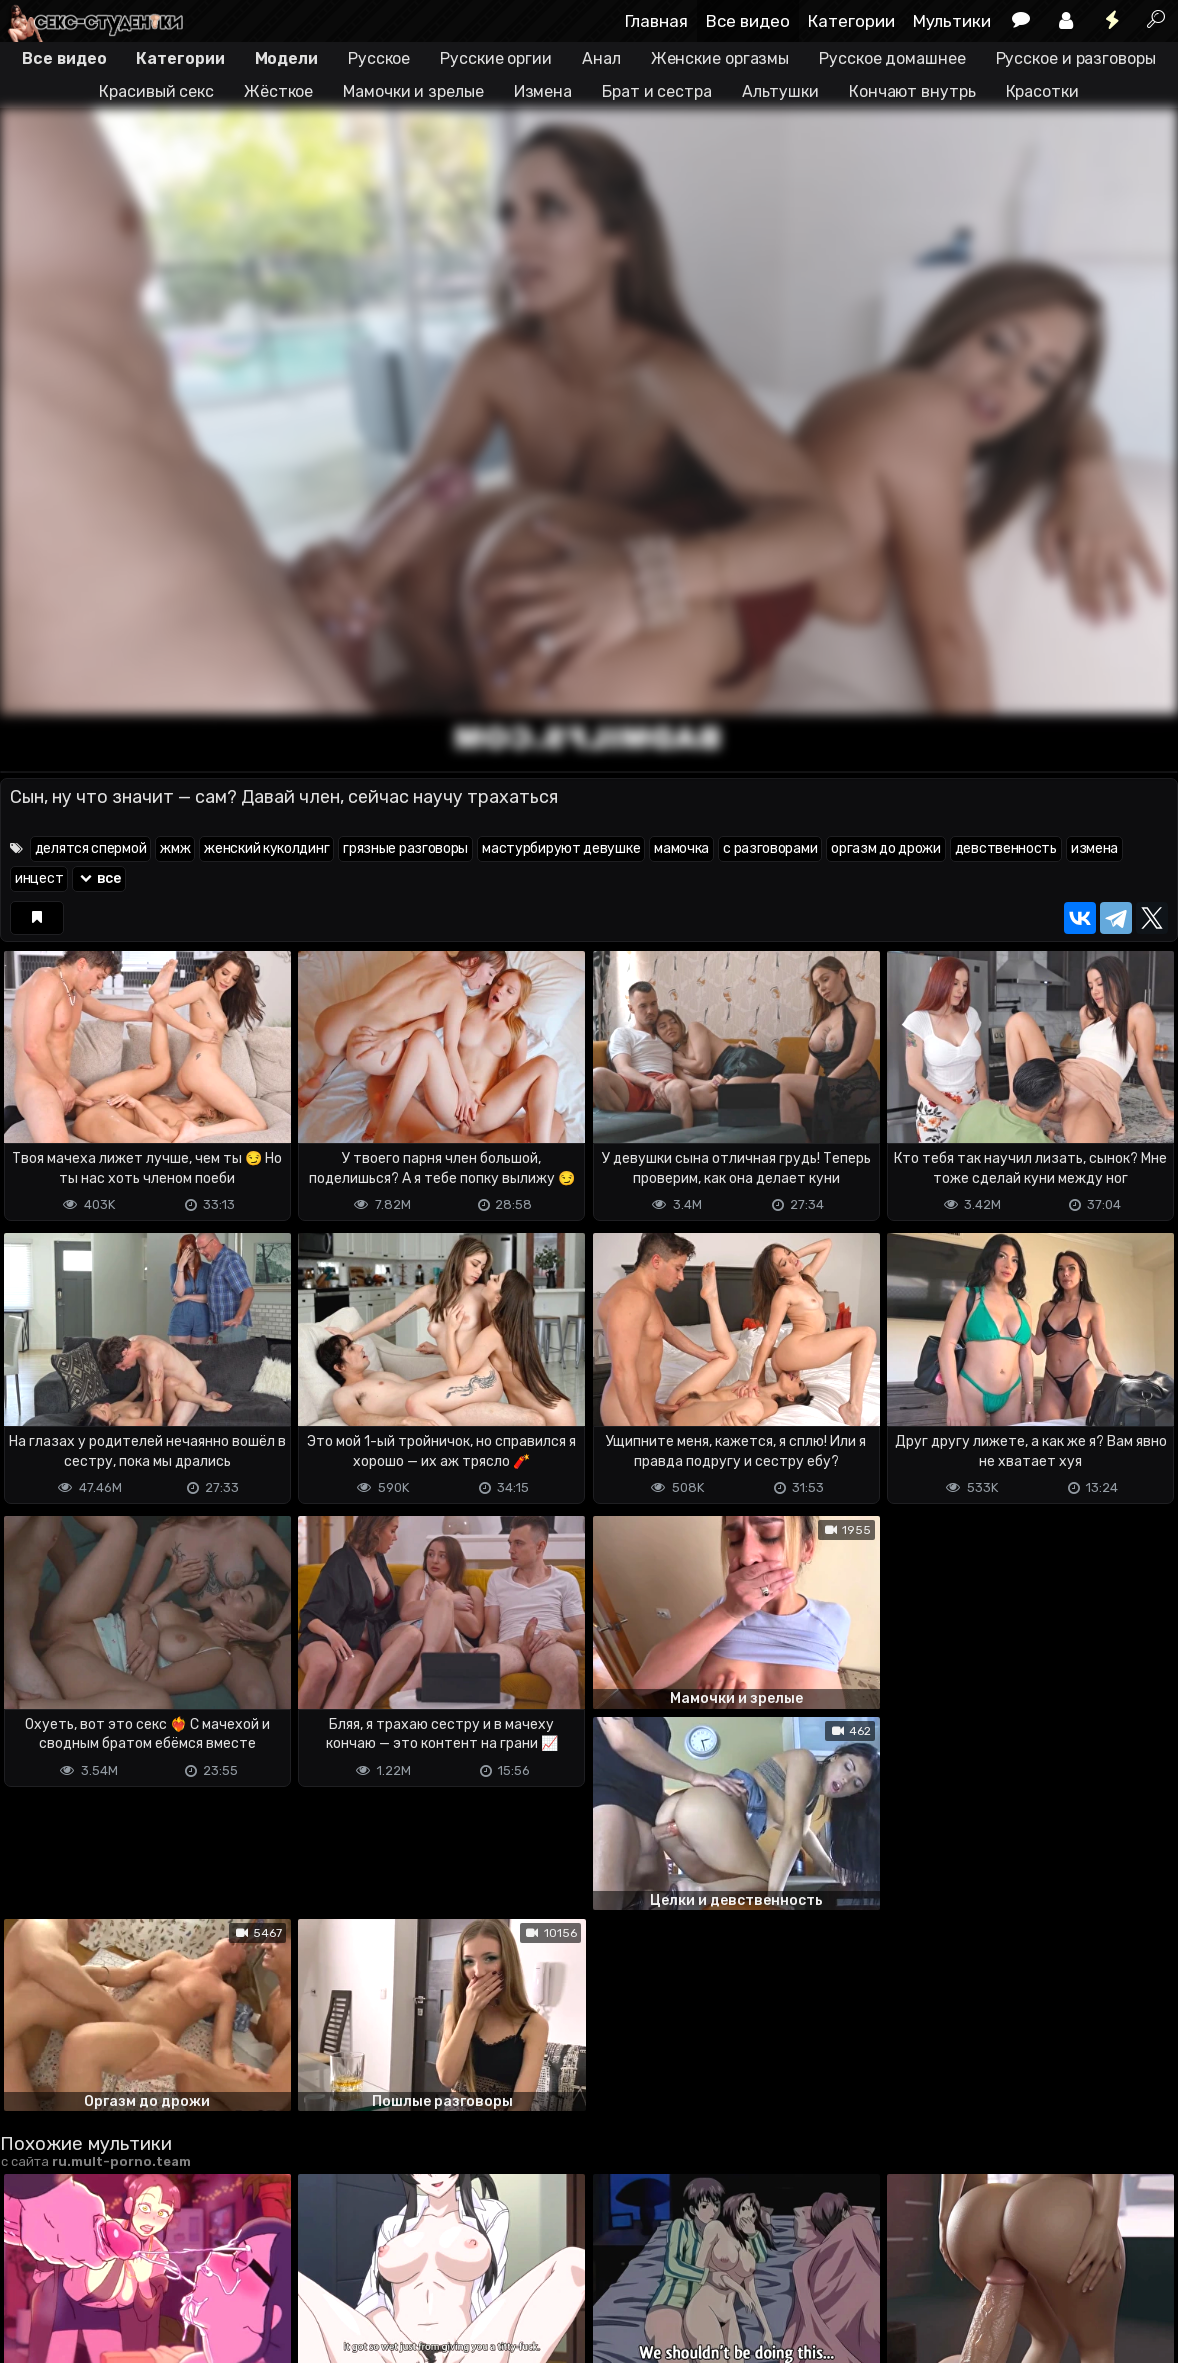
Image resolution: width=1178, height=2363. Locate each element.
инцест (39, 878)
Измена (543, 91)
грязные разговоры (405, 848)
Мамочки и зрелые (413, 91)
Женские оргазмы (720, 58)
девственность (1006, 848)
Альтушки (780, 91)
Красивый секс (156, 91)
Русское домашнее (892, 58)
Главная (656, 21)
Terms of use (103, 2310)
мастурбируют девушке (561, 848)
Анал (601, 58)
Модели (286, 58)
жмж (175, 848)
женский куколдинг (266, 848)
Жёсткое (278, 91)
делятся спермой (91, 848)
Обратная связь (208, 2310)
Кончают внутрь (912, 91)
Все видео (748, 21)
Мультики (952, 21)
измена (1094, 848)
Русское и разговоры (1076, 58)
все (99, 878)
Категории (851, 21)
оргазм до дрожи (886, 848)
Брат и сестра (657, 91)
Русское (379, 58)
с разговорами (770, 848)
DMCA (32, 2310)
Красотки (1042, 91)
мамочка (681, 848)
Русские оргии (496, 58)
